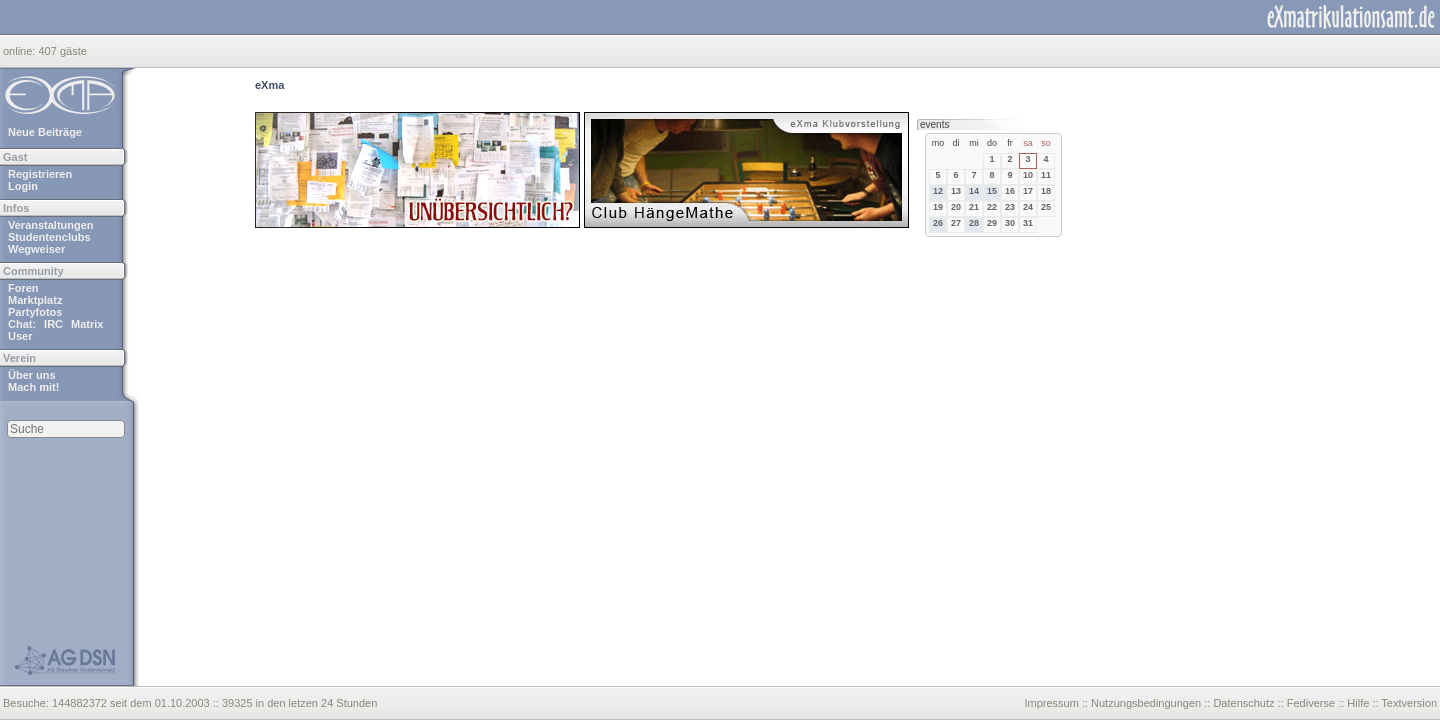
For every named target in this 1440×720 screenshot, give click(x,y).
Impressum (1051, 703)
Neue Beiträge (45, 132)
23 (1010, 207)
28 (974, 223)
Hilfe (1358, 703)
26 (938, 223)
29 (992, 223)
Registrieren (40, 174)
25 (1046, 207)
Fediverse (1311, 703)
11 (1046, 175)
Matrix (87, 324)
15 (992, 191)
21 (974, 207)
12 (938, 191)
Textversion (1409, 703)
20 (956, 207)
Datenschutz (1243, 703)
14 (974, 191)
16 (1010, 191)
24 (1028, 207)
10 (1028, 175)
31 (1028, 223)
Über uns (32, 375)
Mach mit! (33, 387)
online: (20, 51)
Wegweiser (36, 249)
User (20, 336)
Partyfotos (35, 312)
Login (23, 186)
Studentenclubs (49, 237)
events (934, 124)
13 (956, 191)
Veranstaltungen (51, 225)
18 (1046, 191)
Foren (23, 288)
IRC (53, 324)
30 (1010, 223)
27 (956, 223)
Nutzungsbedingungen (1146, 703)
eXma (269, 85)
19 (938, 207)
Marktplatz (35, 300)
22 (992, 207)
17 (1028, 191)
